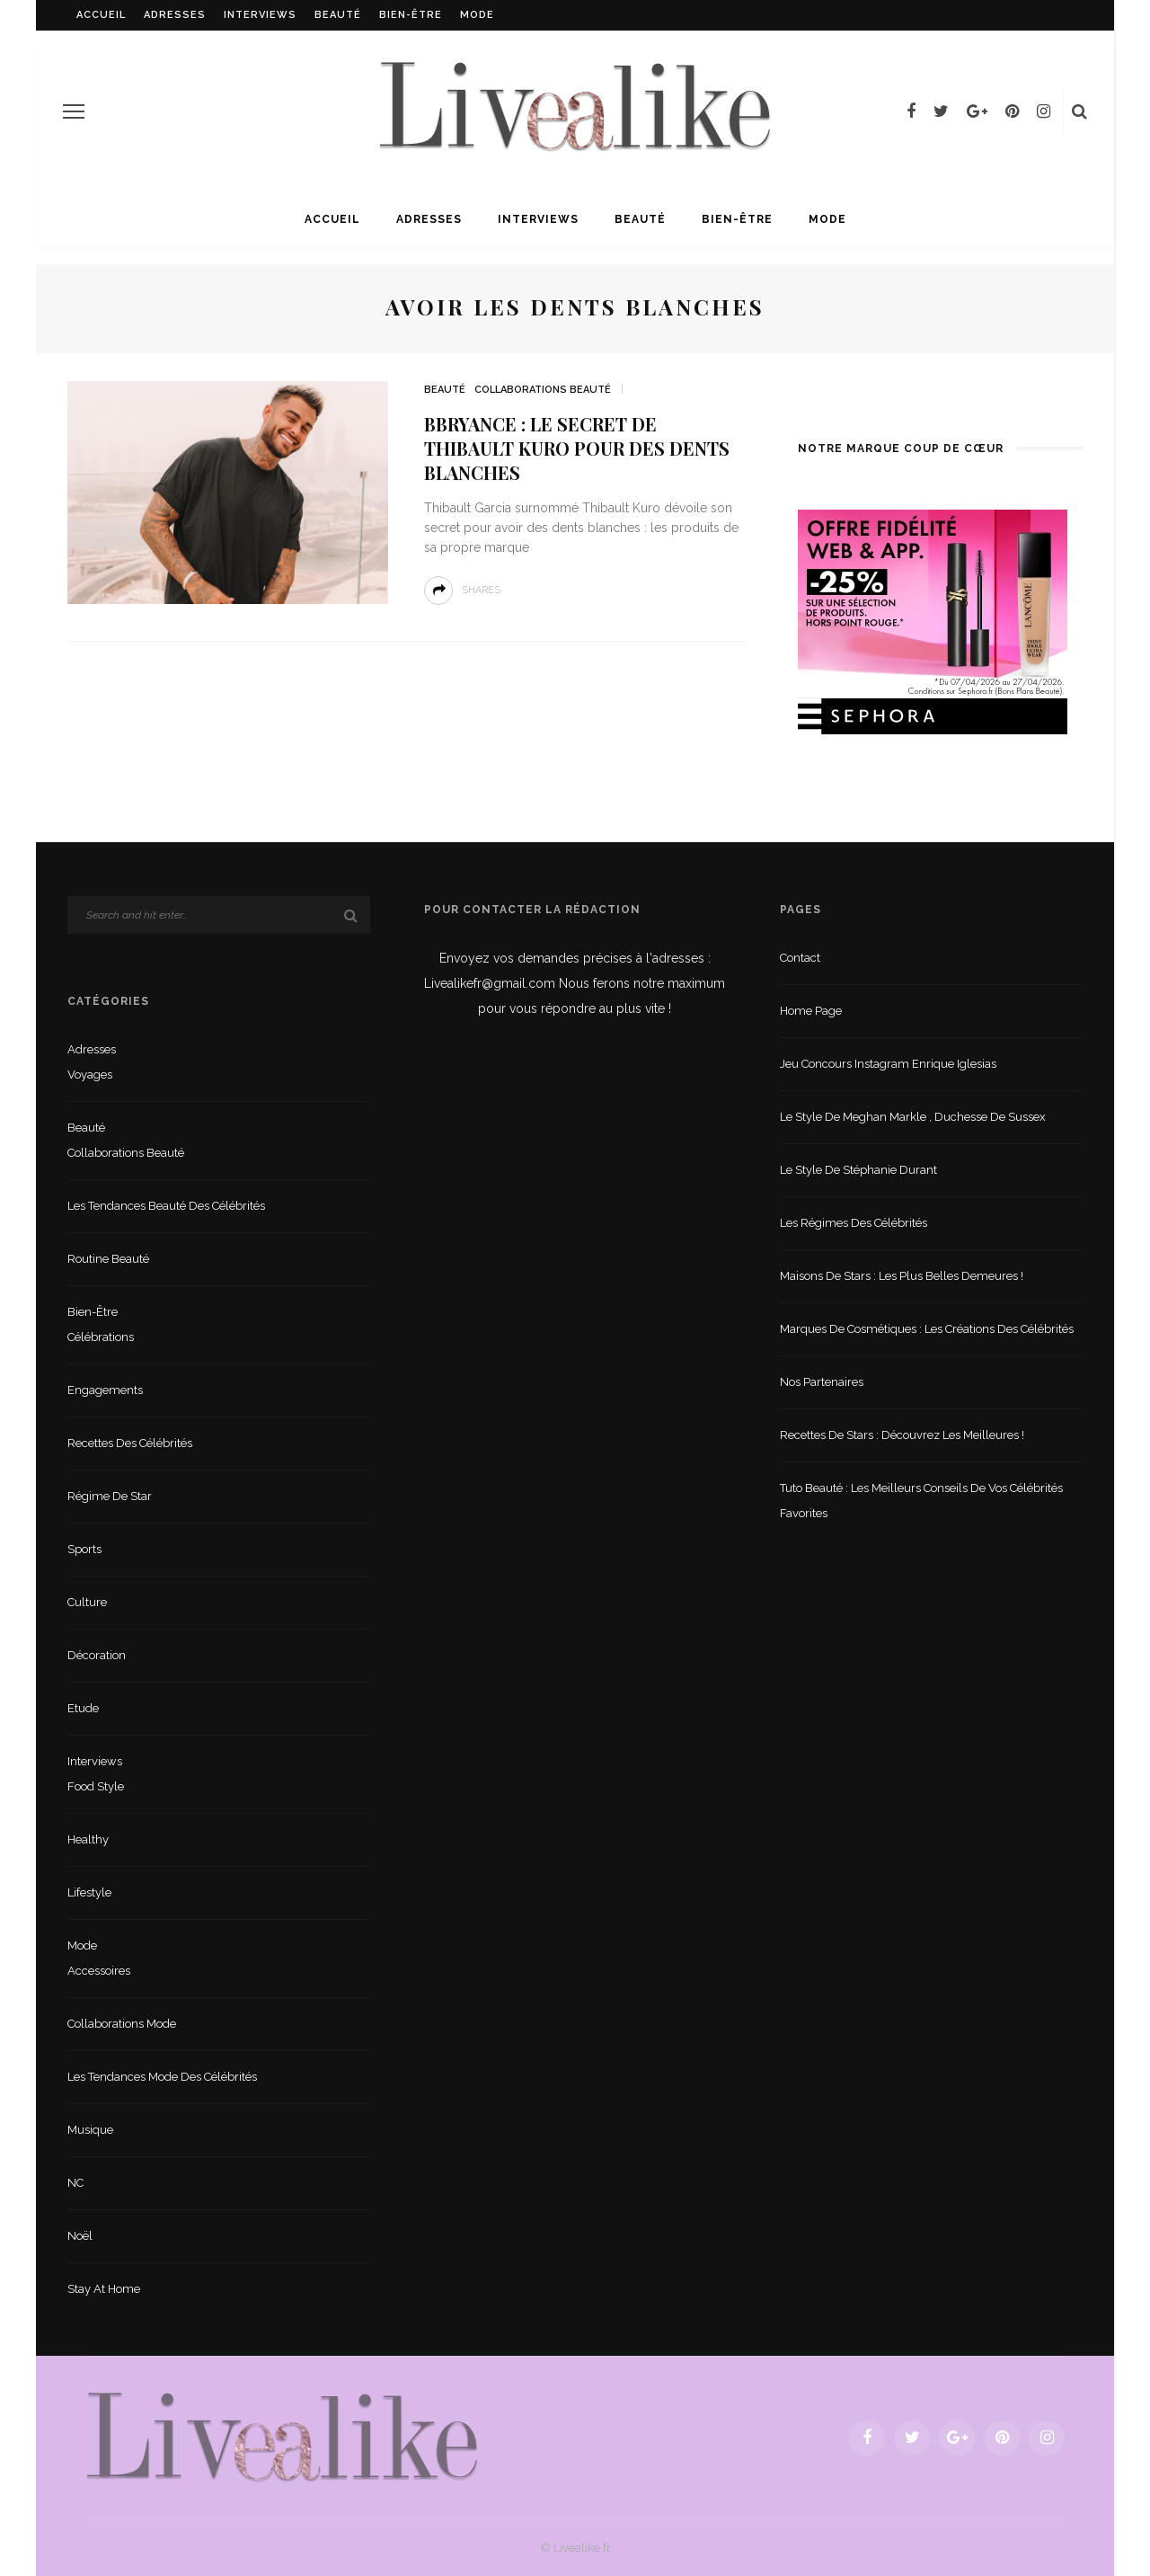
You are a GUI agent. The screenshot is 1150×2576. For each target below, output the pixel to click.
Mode (477, 15)
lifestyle (89, 1892)
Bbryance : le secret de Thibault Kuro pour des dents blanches (577, 448)
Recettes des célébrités (129, 1443)
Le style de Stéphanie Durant (858, 1170)
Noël (80, 2236)
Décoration (96, 1655)
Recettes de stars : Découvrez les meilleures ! (902, 1435)
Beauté (337, 15)
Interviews (260, 15)
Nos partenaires (821, 1382)
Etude (83, 1708)
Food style (95, 1786)
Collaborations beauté (542, 389)
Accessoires (98, 1970)
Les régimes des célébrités (853, 1223)
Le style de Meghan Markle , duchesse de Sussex (913, 1117)
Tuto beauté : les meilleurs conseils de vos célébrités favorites (921, 1500)
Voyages (89, 1074)
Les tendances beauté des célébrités (166, 1205)
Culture (87, 1602)
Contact (800, 957)
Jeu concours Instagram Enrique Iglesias (888, 1063)
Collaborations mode (121, 2023)
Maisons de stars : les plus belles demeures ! (901, 1276)
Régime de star (109, 1496)
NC (75, 2183)
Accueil (101, 15)
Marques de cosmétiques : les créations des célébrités (927, 1329)
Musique (90, 2129)
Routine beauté (108, 1259)
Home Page (811, 1010)
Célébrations (100, 1337)
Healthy (88, 1839)
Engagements (105, 1390)
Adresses (175, 15)
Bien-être (410, 15)
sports (84, 1549)
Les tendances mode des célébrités (162, 2076)
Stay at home (103, 2289)
